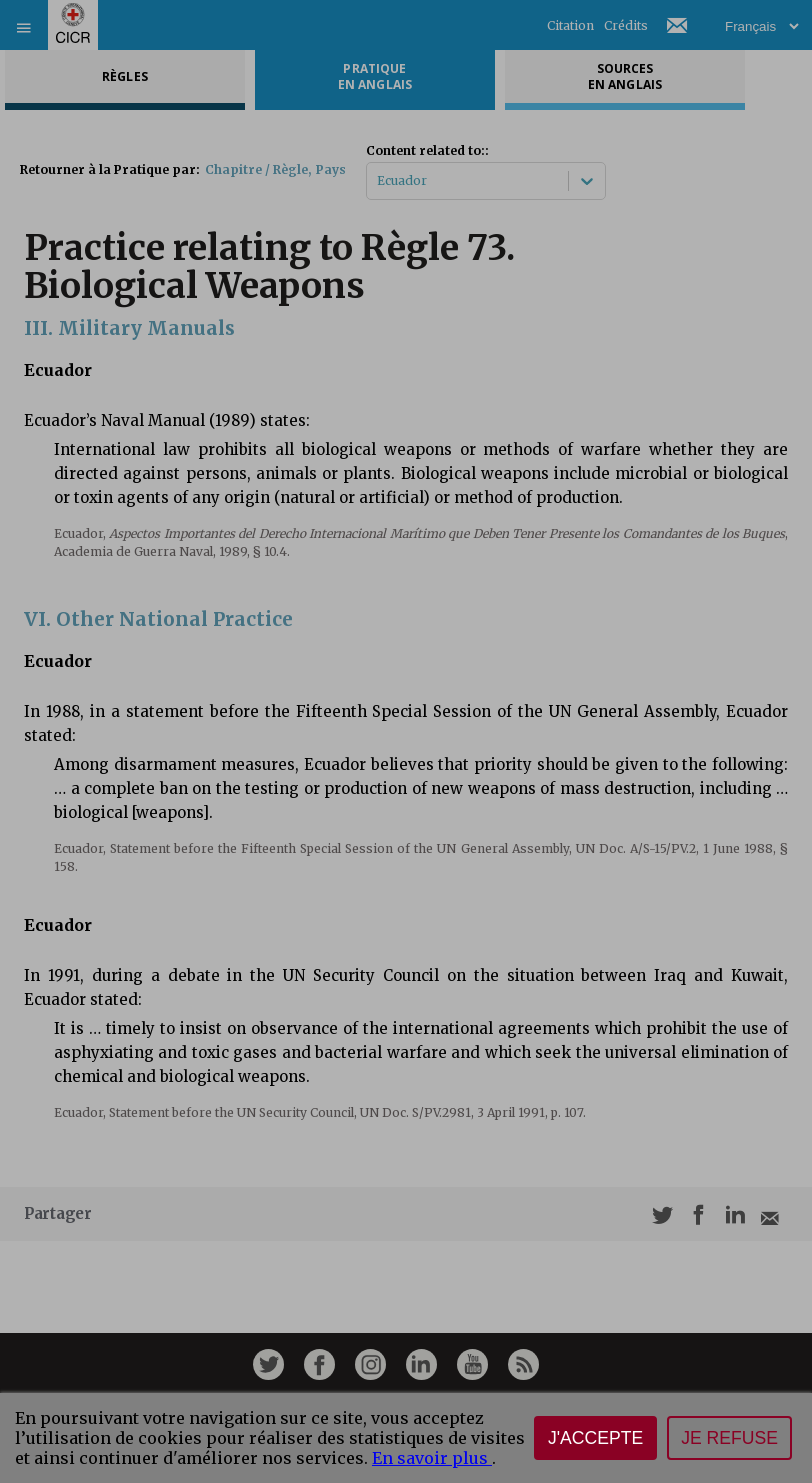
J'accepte (595, 1438)
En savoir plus (432, 1458)
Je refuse (729, 1438)
